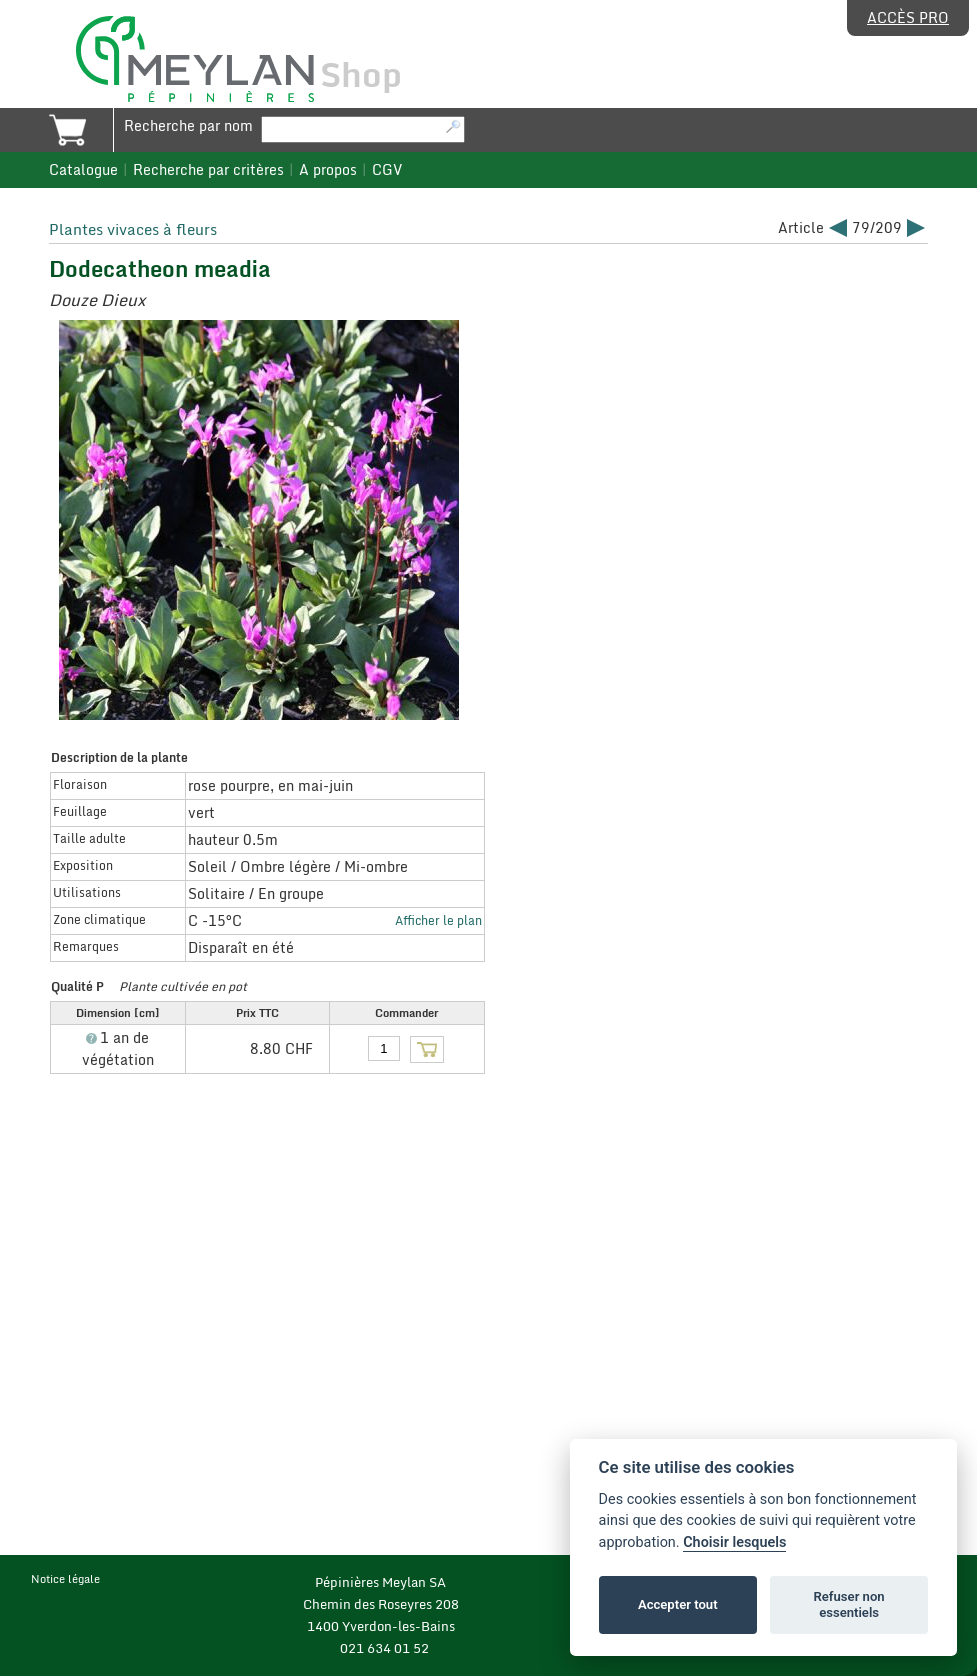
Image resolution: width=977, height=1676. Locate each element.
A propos (328, 170)
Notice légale (65, 1579)
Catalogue (83, 170)
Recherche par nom (188, 126)
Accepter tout (678, 1604)
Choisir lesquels (734, 1542)
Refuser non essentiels (848, 1604)
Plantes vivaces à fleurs (133, 229)
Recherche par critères (208, 170)
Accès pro (908, 18)
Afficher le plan (438, 920)
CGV (387, 170)
